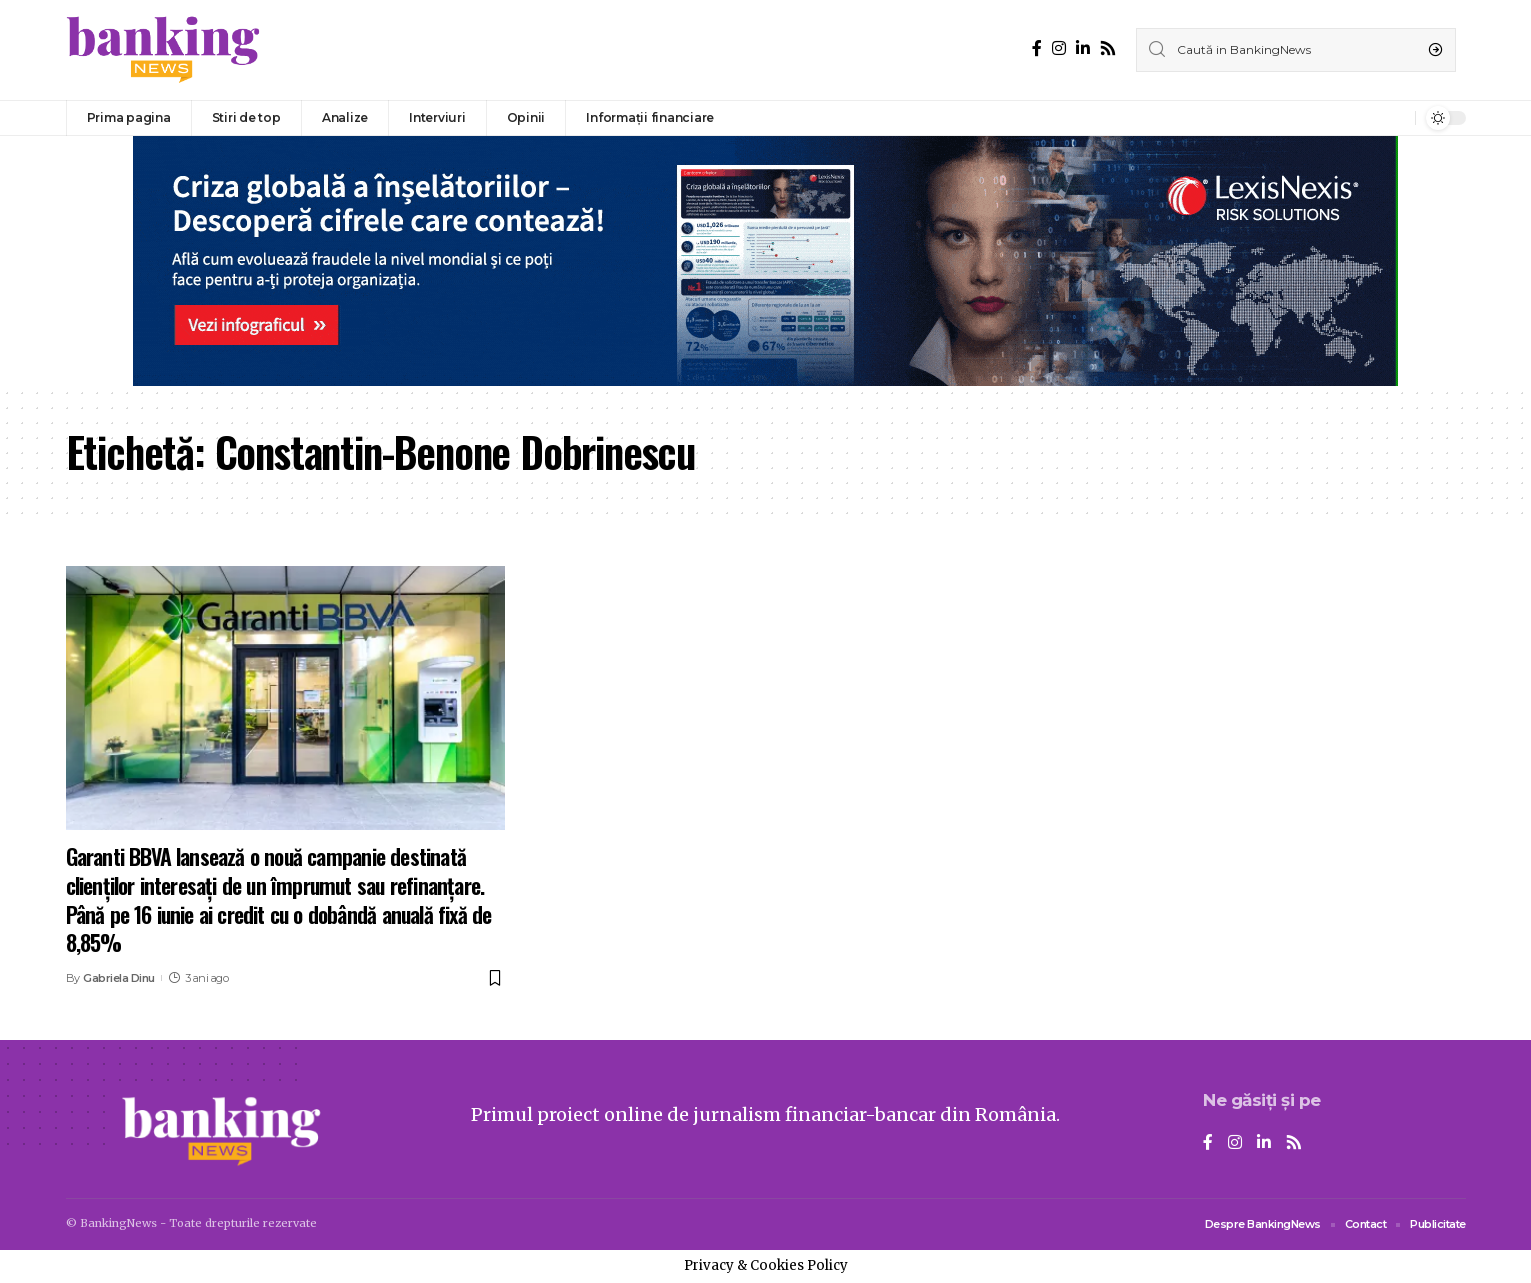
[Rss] (1108, 48)
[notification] (1395, 118)
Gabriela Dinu (119, 978)
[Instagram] (1059, 48)
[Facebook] (1037, 48)
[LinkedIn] (1083, 48)
